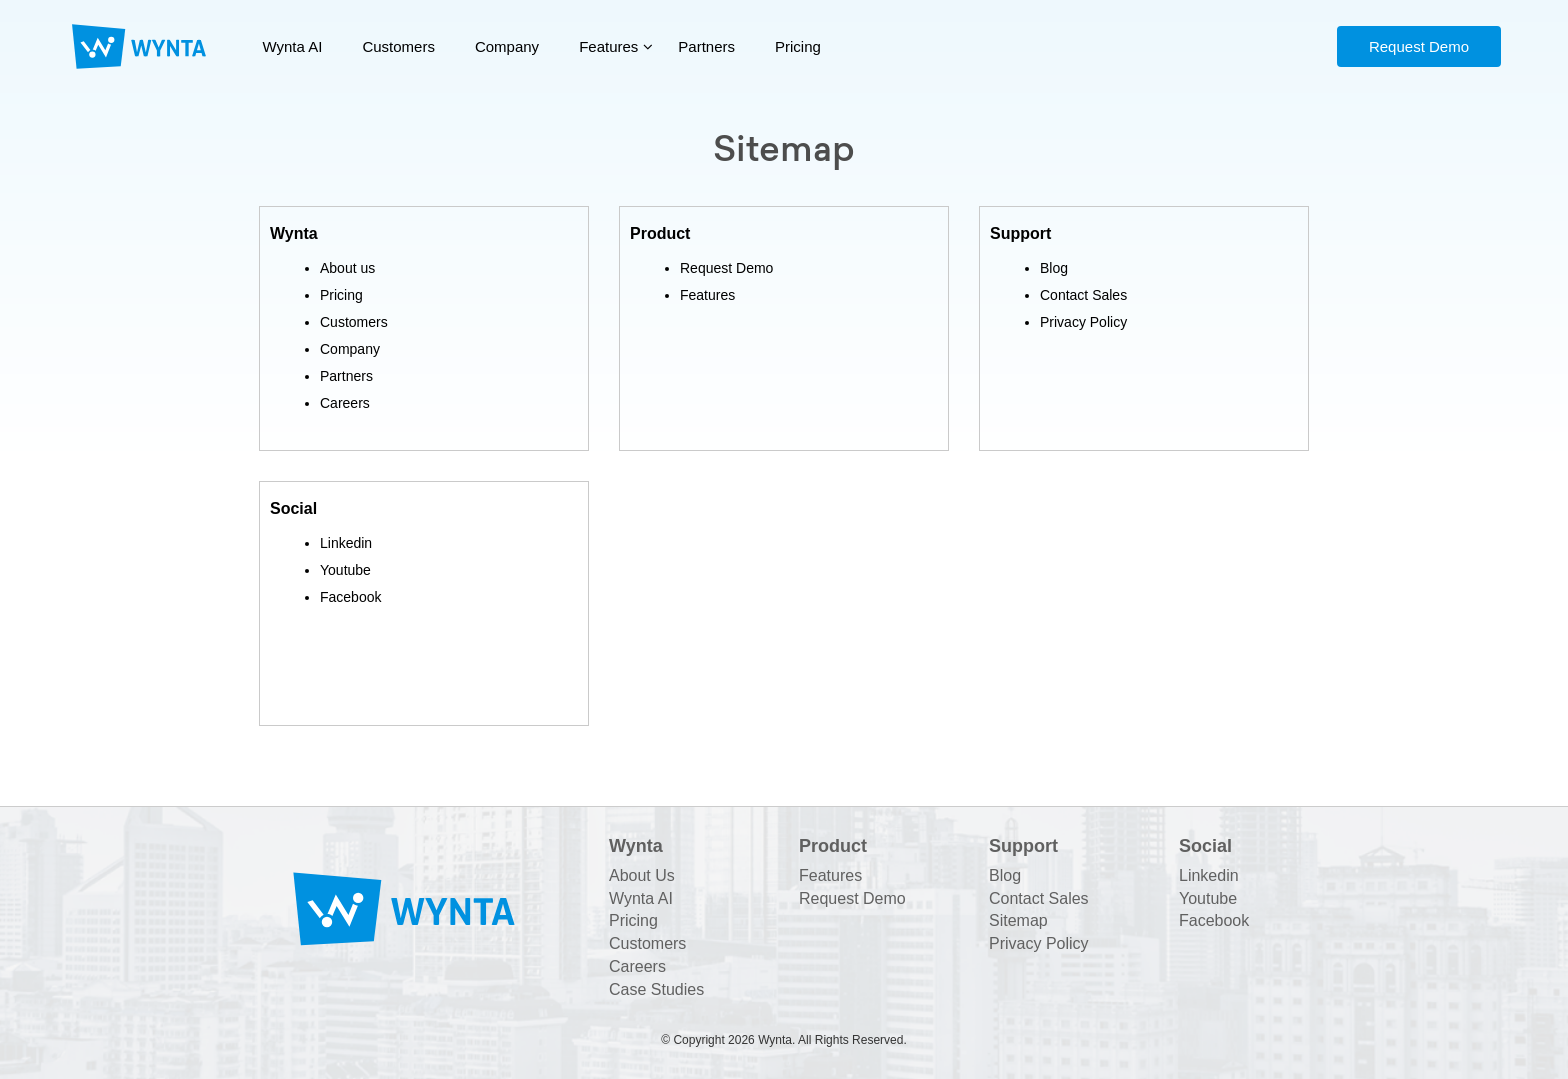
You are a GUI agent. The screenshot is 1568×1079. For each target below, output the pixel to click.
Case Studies (656, 989)
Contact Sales (1083, 295)
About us (347, 268)
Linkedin (346, 543)
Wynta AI (293, 46)
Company (507, 46)
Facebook (350, 597)
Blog (1054, 268)
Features (608, 46)
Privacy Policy (1083, 322)
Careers (345, 403)
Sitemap (1018, 920)
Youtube (345, 570)
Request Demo (1419, 46)
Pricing (798, 46)
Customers (398, 46)
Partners (706, 46)
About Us (642, 875)
